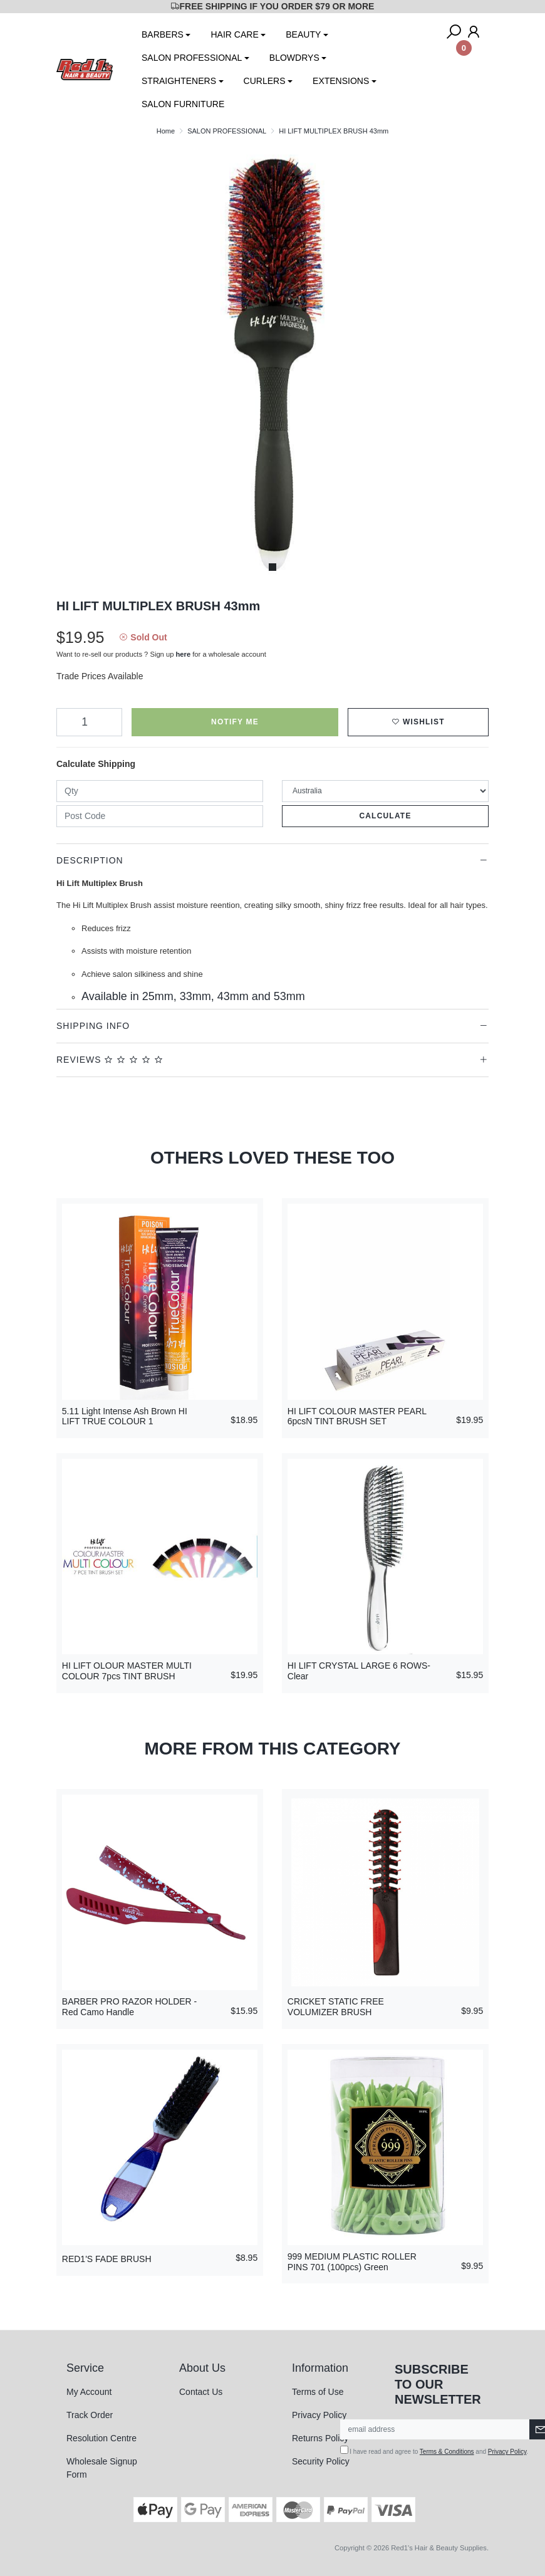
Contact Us (200, 2392)
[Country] (385, 791)
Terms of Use (317, 2392)
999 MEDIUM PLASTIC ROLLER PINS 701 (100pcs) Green (352, 2261)
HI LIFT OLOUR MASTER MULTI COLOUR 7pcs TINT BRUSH (127, 1671)
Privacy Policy (319, 2415)
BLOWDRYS (294, 58)
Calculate (385, 815)
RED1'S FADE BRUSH (107, 2259)
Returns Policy (320, 2438)
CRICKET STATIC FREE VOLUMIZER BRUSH (336, 2006)
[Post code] (159, 816)
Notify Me (235, 721)
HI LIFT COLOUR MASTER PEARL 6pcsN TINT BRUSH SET (357, 1416)
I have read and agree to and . (434, 2450)
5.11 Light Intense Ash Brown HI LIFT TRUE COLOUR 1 (124, 1416)
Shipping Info (93, 1026)
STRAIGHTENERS (179, 81)
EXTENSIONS (341, 81)
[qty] (159, 791)
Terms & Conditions (447, 2451)
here (183, 654)
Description (89, 860)
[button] (418, 722)
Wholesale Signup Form (101, 2468)
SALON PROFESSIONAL (192, 58)
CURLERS (265, 81)
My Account (89, 2392)
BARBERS (163, 34)
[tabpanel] (272, 362)
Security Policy (321, 2461)
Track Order (89, 2415)
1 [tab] (272, 567)
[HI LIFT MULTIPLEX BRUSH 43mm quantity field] (89, 722)
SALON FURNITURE (183, 104)
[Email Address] (435, 2429)
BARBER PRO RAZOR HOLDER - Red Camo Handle (129, 2006)
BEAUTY (303, 34)
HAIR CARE (234, 34)
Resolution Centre (101, 2438)
